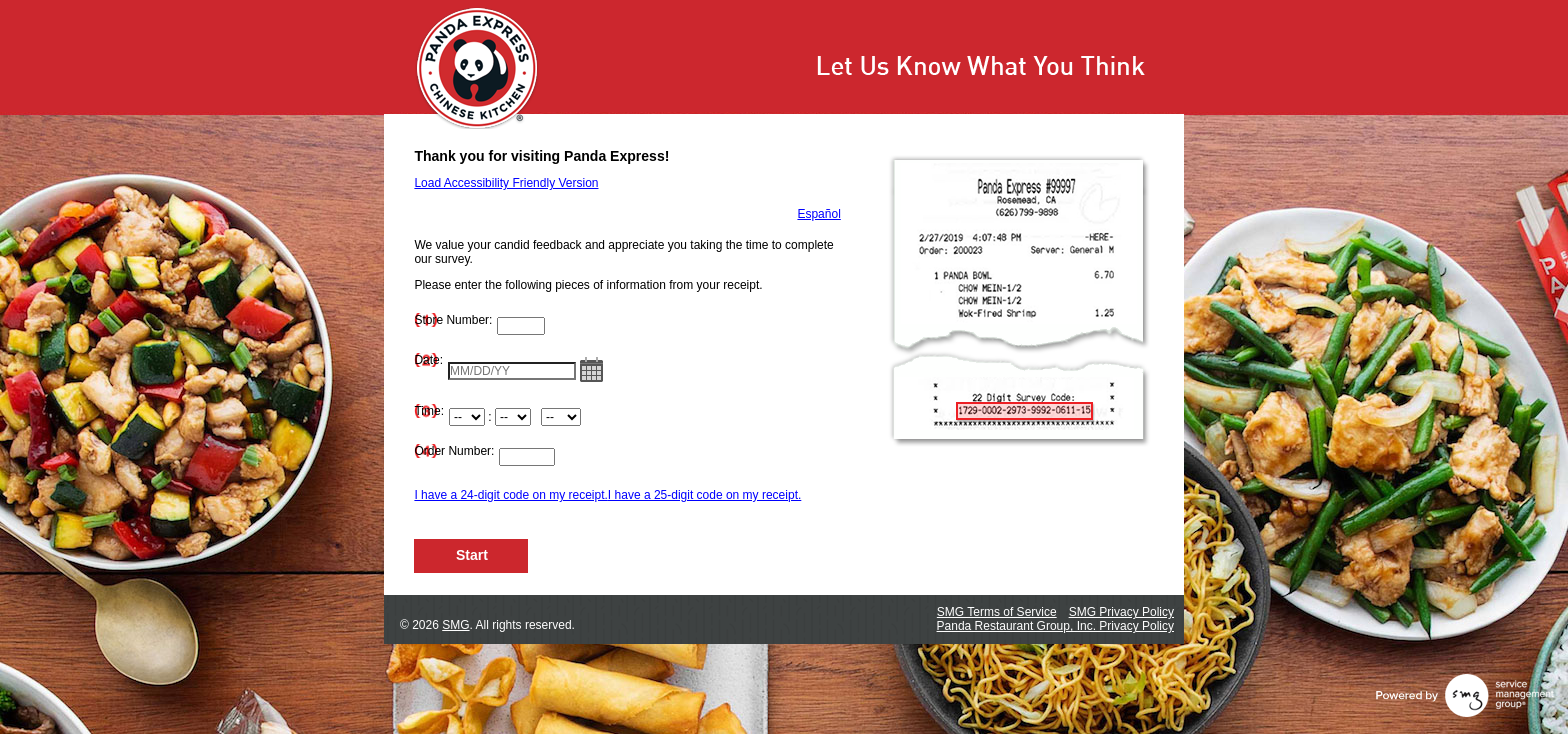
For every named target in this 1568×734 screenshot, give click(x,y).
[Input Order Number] (527, 457)
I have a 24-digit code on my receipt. (510, 495)
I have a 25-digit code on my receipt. (704, 495)
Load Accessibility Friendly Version (506, 183)
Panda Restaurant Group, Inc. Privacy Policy (1055, 626)
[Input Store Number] (521, 326)
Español (818, 214)
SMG (455, 625)
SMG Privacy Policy (1121, 612)
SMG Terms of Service (997, 612)
